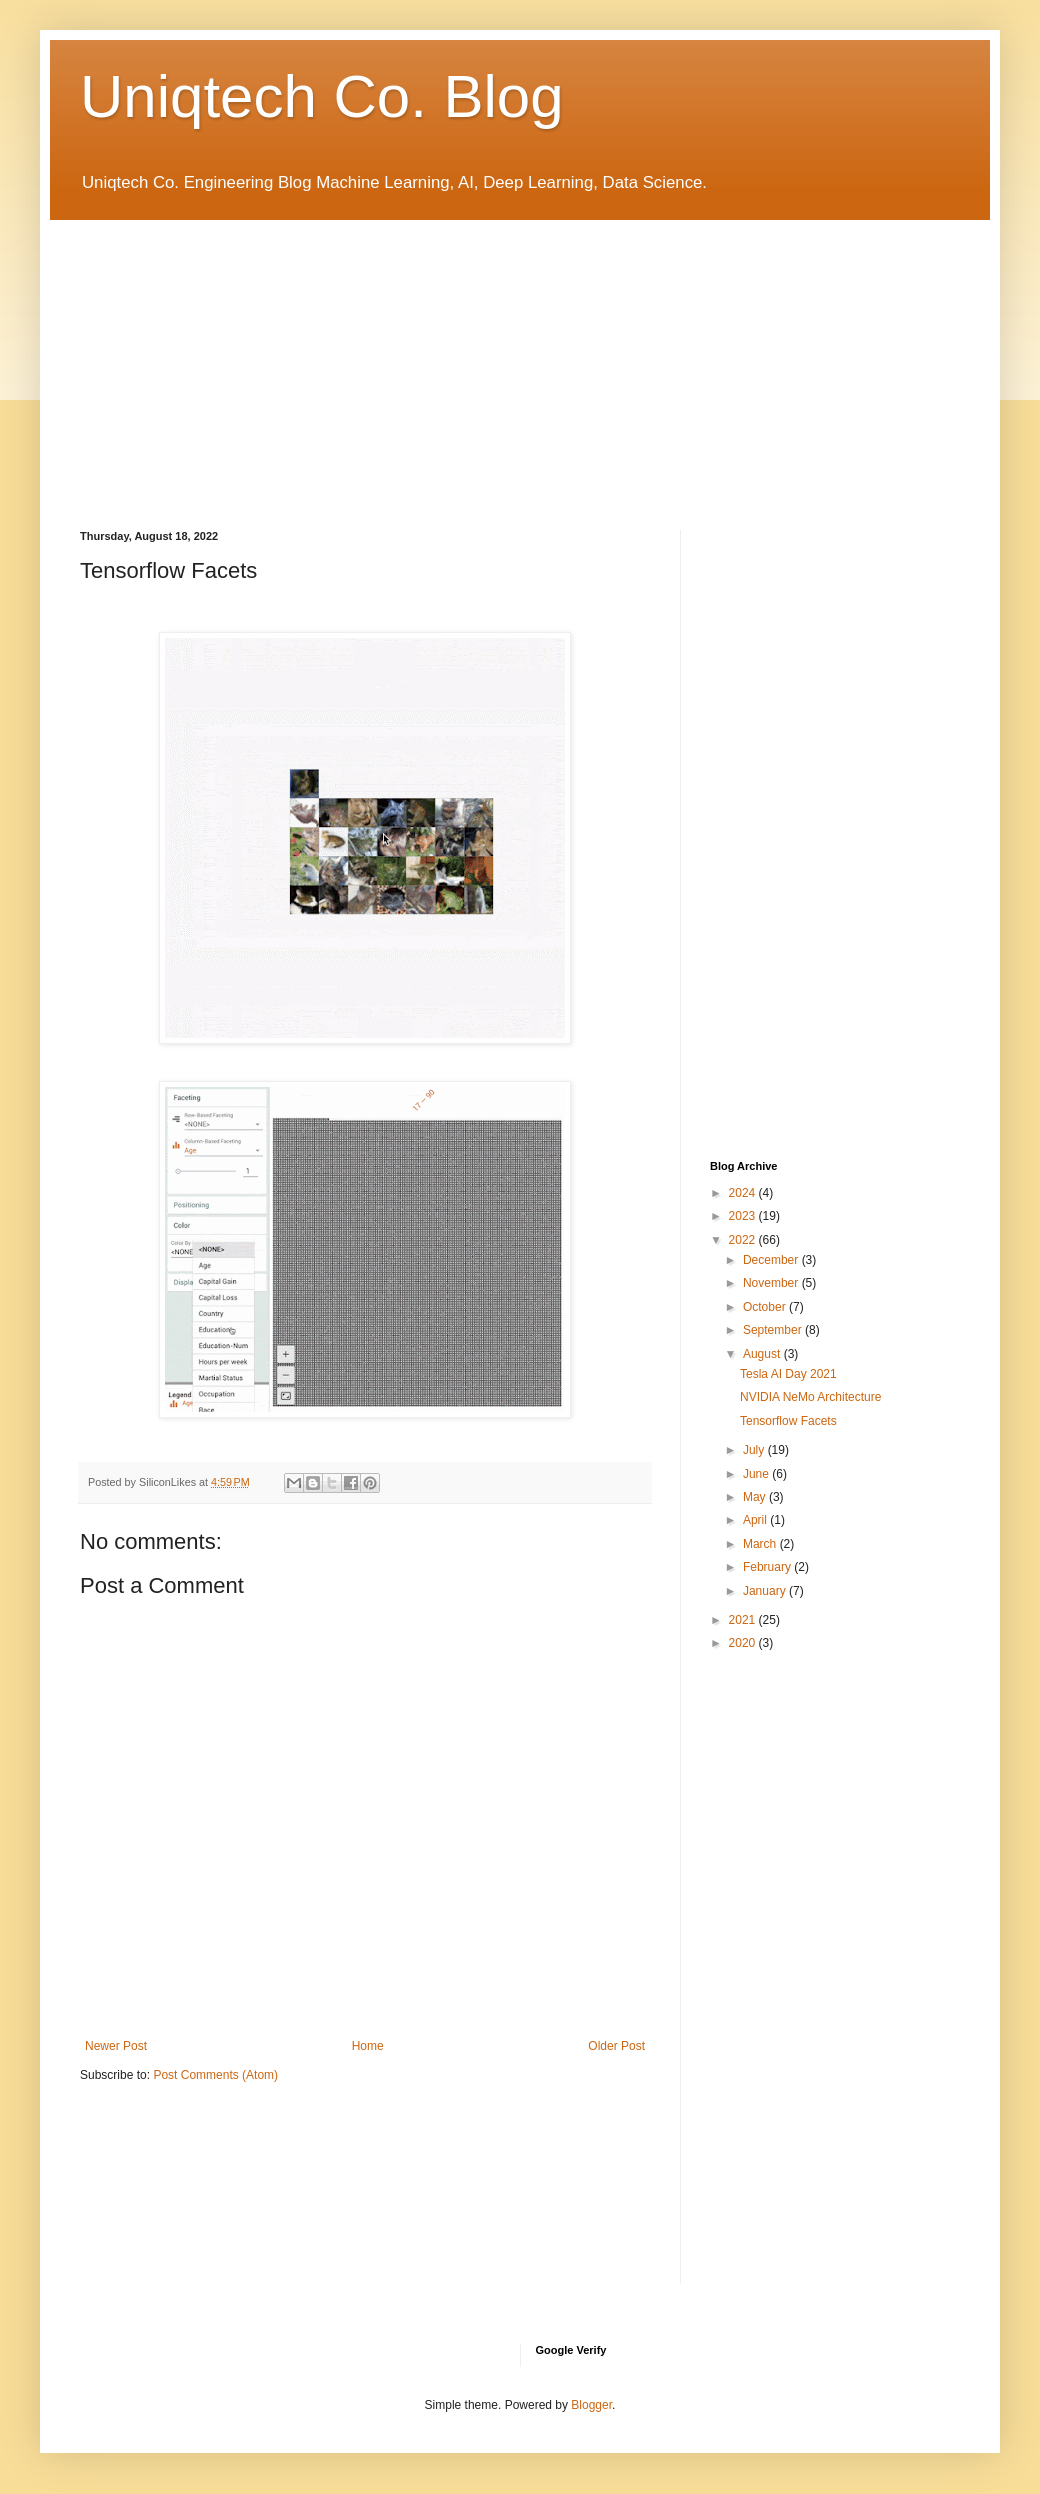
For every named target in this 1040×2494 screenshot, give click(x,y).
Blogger (591, 2405)
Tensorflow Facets (788, 1421)
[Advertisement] (520, 360)
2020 (744, 1643)
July (755, 1450)
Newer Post (116, 2046)
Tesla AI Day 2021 (788, 1374)
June (757, 1474)
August (763, 1354)
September (774, 1330)
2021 (744, 1620)
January (766, 1591)
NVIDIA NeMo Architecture (810, 1397)
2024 (744, 1193)
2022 (744, 1240)
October (766, 1307)
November (772, 1283)
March (761, 1544)
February (768, 1567)
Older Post (616, 2046)
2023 (744, 1216)
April (756, 1520)
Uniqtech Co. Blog (322, 96)
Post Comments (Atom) (215, 2075)
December (772, 1260)
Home (368, 2046)
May (756, 1497)
